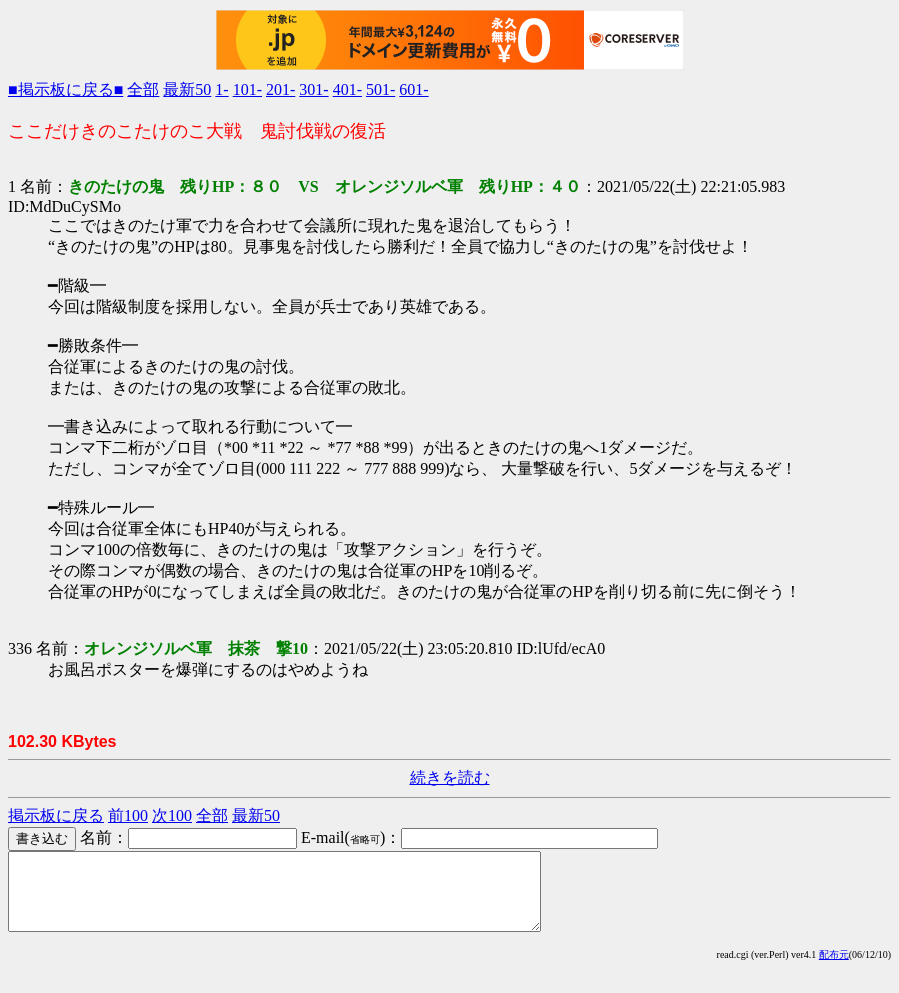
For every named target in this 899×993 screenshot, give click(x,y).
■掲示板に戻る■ (65, 89)
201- (280, 89)
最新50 (187, 89)
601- (413, 89)
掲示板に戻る (56, 815)
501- (380, 89)
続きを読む (450, 777)
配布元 (834, 969)
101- (247, 89)
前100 (128, 815)
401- (347, 89)
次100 (172, 815)
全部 (143, 89)
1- (221, 89)
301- (313, 89)
